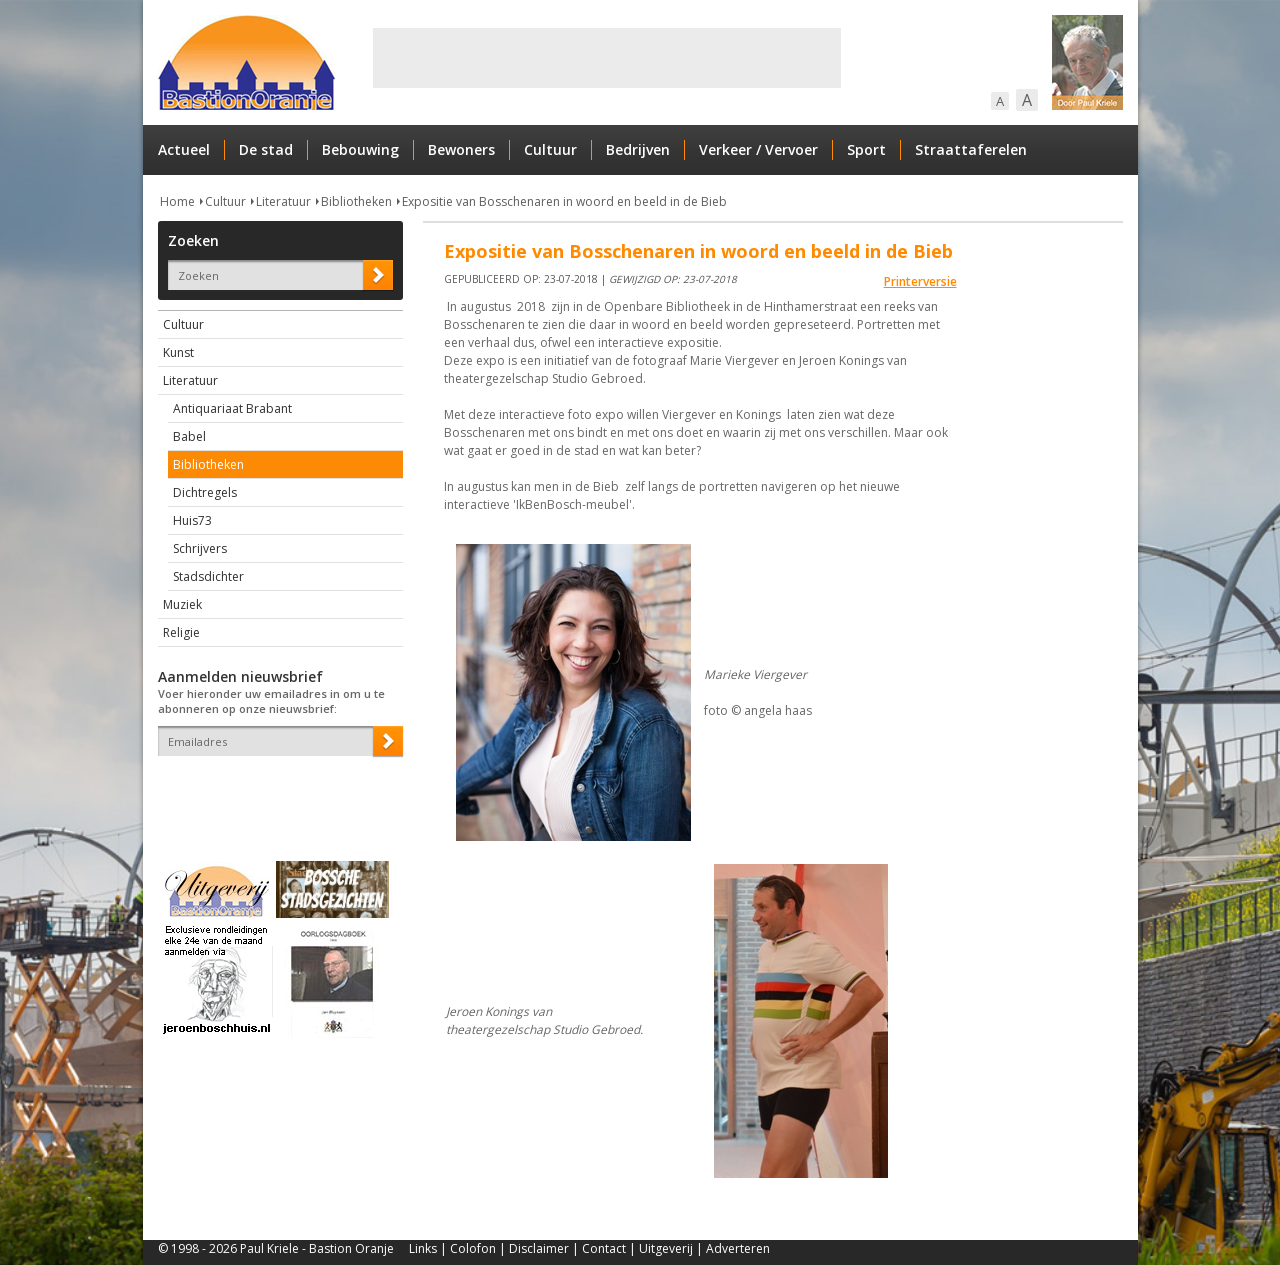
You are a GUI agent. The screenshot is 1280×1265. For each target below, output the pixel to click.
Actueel (184, 149)
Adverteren (738, 1248)
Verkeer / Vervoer (758, 149)
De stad (266, 149)
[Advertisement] (607, 58)
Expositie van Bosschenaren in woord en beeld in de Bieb (564, 201)
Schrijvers (200, 548)
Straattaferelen (971, 149)
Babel (189, 436)
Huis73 (192, 520)
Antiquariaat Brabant (232, 408)
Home (177, 201)
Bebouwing (360, 149)
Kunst (178, 352)
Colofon (473, 1248)
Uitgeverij (666, 1248)
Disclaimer (539, 1248)
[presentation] (275, 791)
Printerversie (920, 281)
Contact (604, 1248)
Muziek (182, 604)
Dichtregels (205, 492)
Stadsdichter (208, 576)
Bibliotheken (356, 201)
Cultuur (550, 149)
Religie (181, 632)
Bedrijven (638, 149)
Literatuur (283, 201)
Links (423, 1248)
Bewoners (461, 149)
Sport (866, 149)
